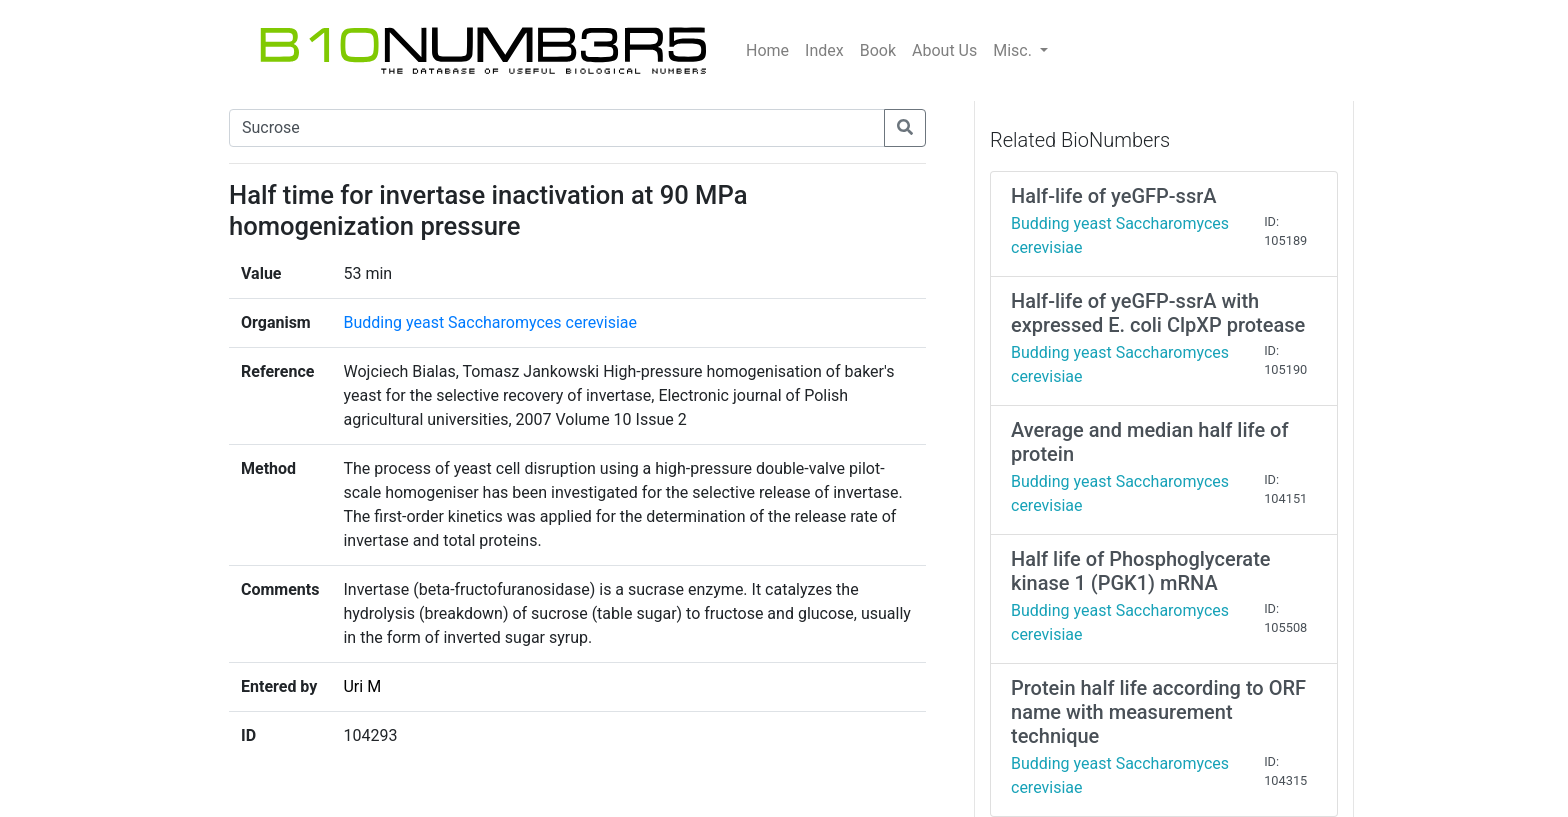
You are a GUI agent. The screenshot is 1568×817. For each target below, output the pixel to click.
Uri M (362, 686)
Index (824, 50)
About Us (944, 50)
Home (767, 50)
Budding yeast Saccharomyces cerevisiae (490, 322)
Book (878, 50)
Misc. (1014, 50)
